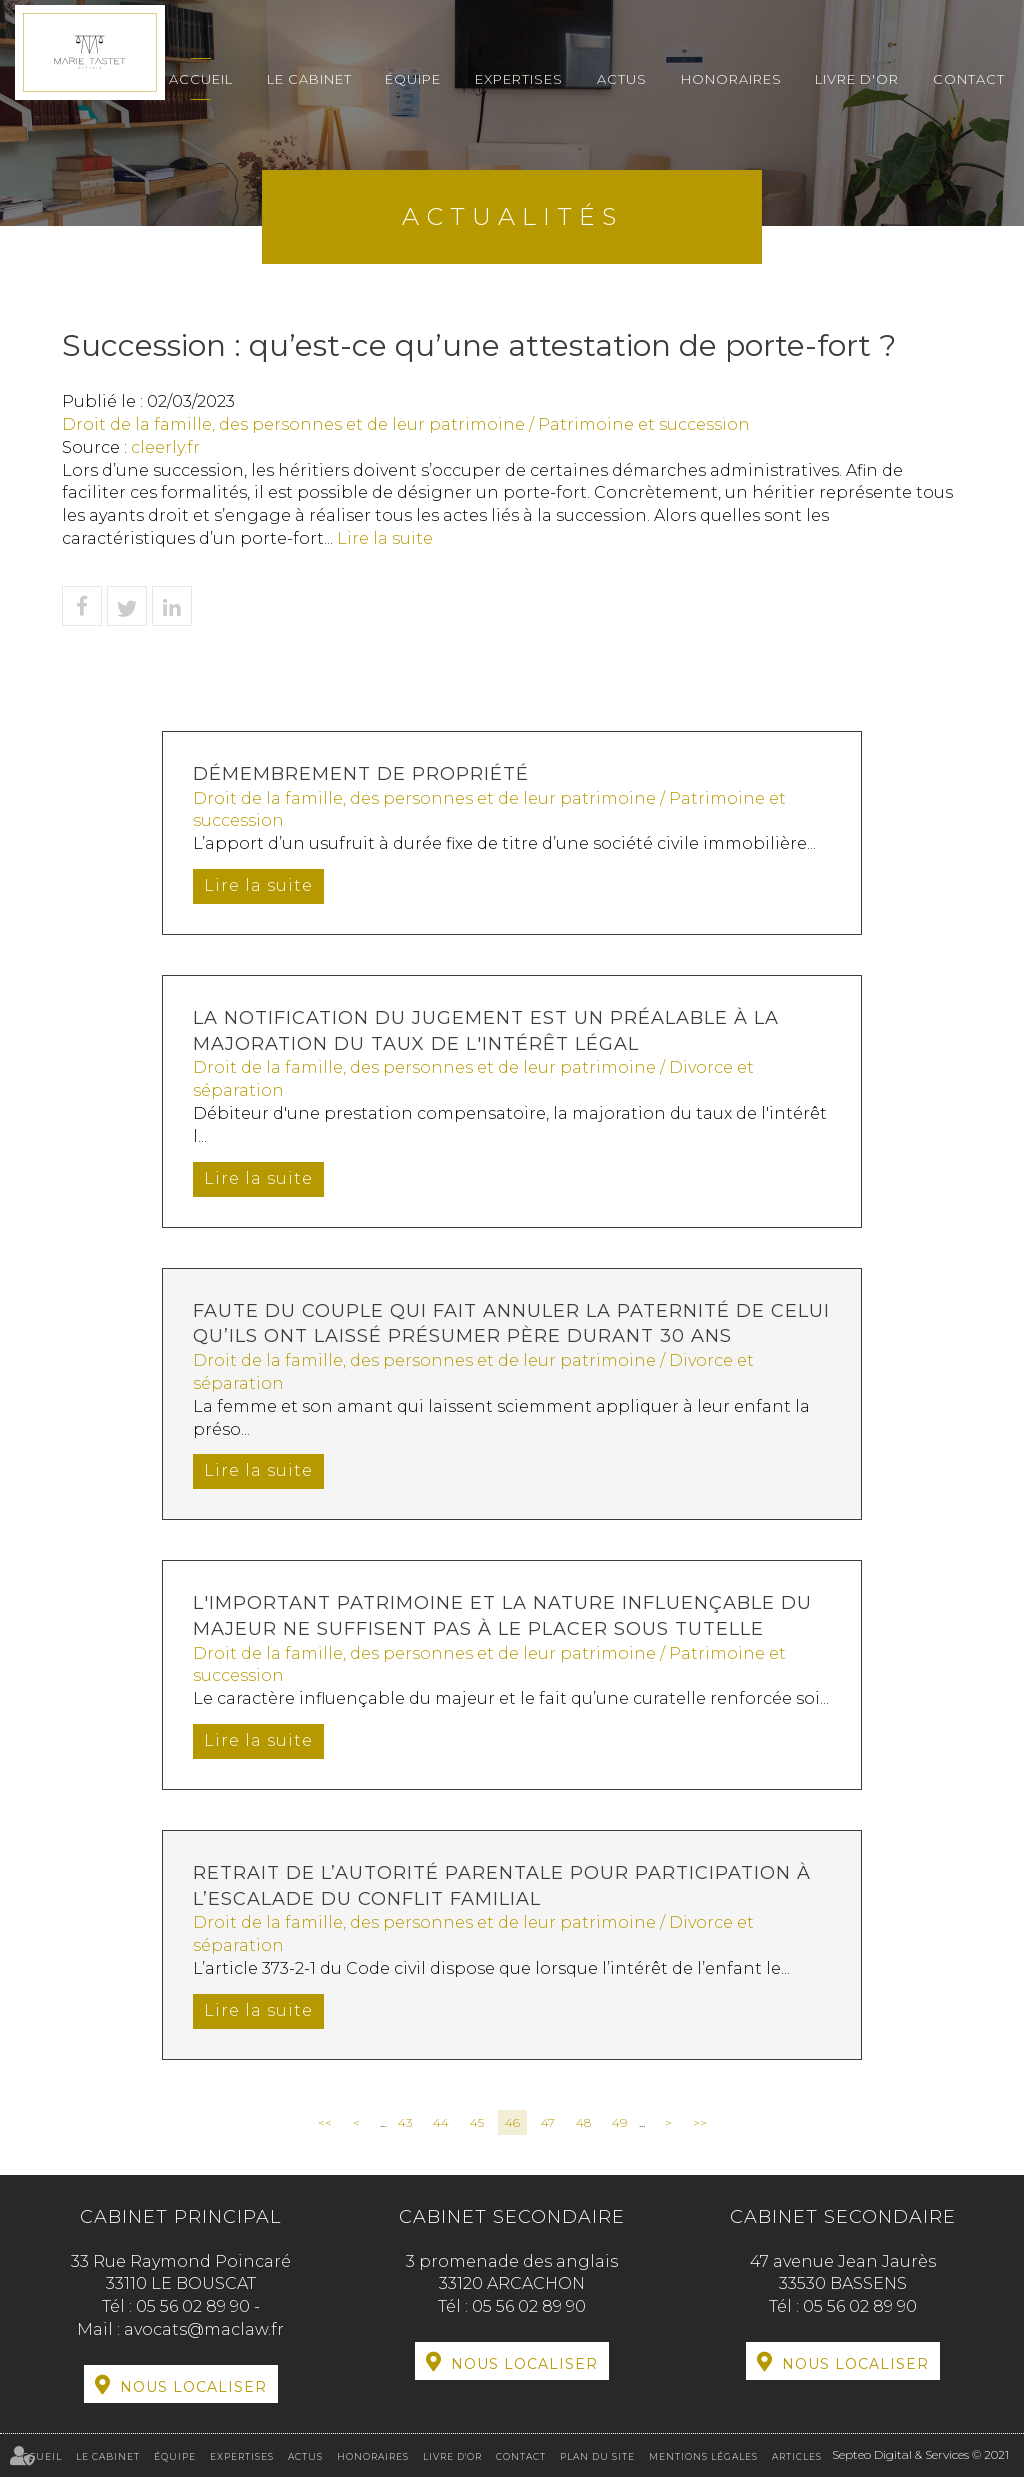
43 (405, 2122)
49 (619, 2122)
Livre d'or (857, 79)
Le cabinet (309, 79)
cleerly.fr (165, 447)
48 (583, 2122)
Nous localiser (193, 2387)
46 (512, 2122)
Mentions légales (703, 2456)
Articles (797, 2456)
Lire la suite (385, 538)
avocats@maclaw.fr (204, 2329)
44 (441, 2122)
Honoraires (731, 79)
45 (477, 2122)
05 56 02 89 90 (195, 2306)
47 (548, 2122)
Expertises (519, 79)
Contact (969, 79)
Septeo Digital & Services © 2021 (920, 2454)
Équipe (413, 79)
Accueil (201, 79)
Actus (622, 79)
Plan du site (597, 2456)
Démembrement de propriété (361, 774)
